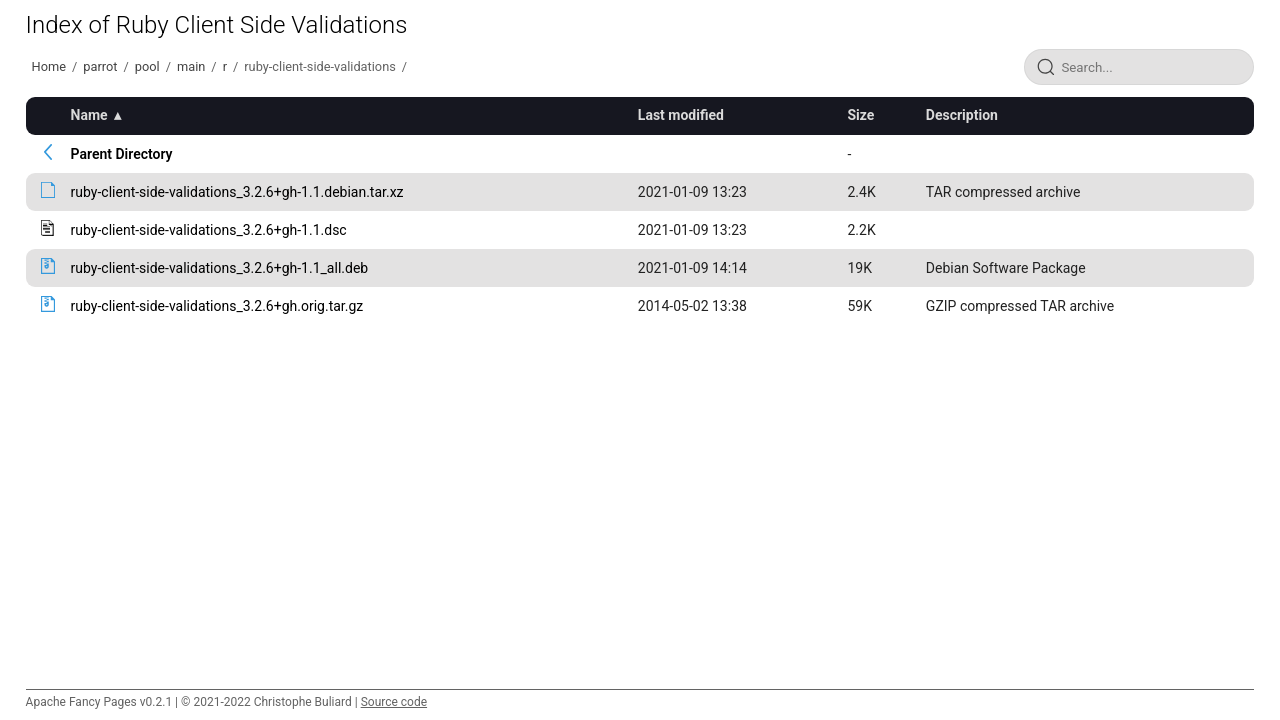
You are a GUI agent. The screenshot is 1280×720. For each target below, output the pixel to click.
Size (861, 115)
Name (89, 115)
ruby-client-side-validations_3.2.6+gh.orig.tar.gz (217, 306)
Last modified (681, 115)
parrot (100, 66)
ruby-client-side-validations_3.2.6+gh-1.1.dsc (209, 230)
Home (49, 66)
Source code (394, 702)
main (191, 66)
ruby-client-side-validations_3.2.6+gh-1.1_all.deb (220, 268)
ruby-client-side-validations (320, 66)
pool (147, 66)
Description (962, 115)
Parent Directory (122, 154)
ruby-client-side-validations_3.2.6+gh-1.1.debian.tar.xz (237, 192)
